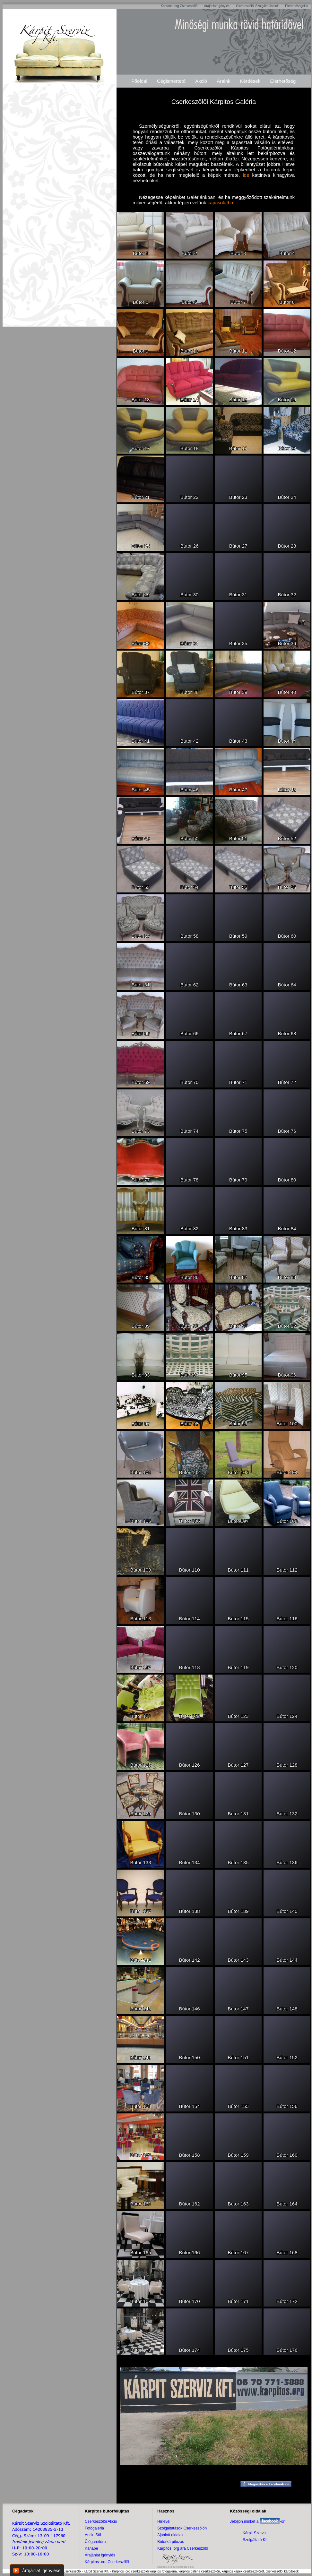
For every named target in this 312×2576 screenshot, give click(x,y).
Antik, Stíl (93, 2535)
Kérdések (250, 81)
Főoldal (139, 81)
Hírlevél (163, 2521)
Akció (201, 81)
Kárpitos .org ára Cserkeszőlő (182, 2548)
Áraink (223, 81)
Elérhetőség (283, 81)
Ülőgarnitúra (95, 2541)
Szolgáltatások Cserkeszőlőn (182, 2528)
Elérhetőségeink (296, 6)
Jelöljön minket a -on (257, 2521)
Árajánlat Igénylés (217, 6)
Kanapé (91, 2548)
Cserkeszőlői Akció (101, 2521)
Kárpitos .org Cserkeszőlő (179, 6)
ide (246, 175)
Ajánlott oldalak (170, 2535)
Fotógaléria (94, 2528)
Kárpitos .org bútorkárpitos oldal (175, 2566)
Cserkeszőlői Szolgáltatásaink (257, 6)
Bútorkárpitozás (170, 2541)
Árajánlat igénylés (100, 2555)
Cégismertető (171, 81)
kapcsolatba (220, 202)
